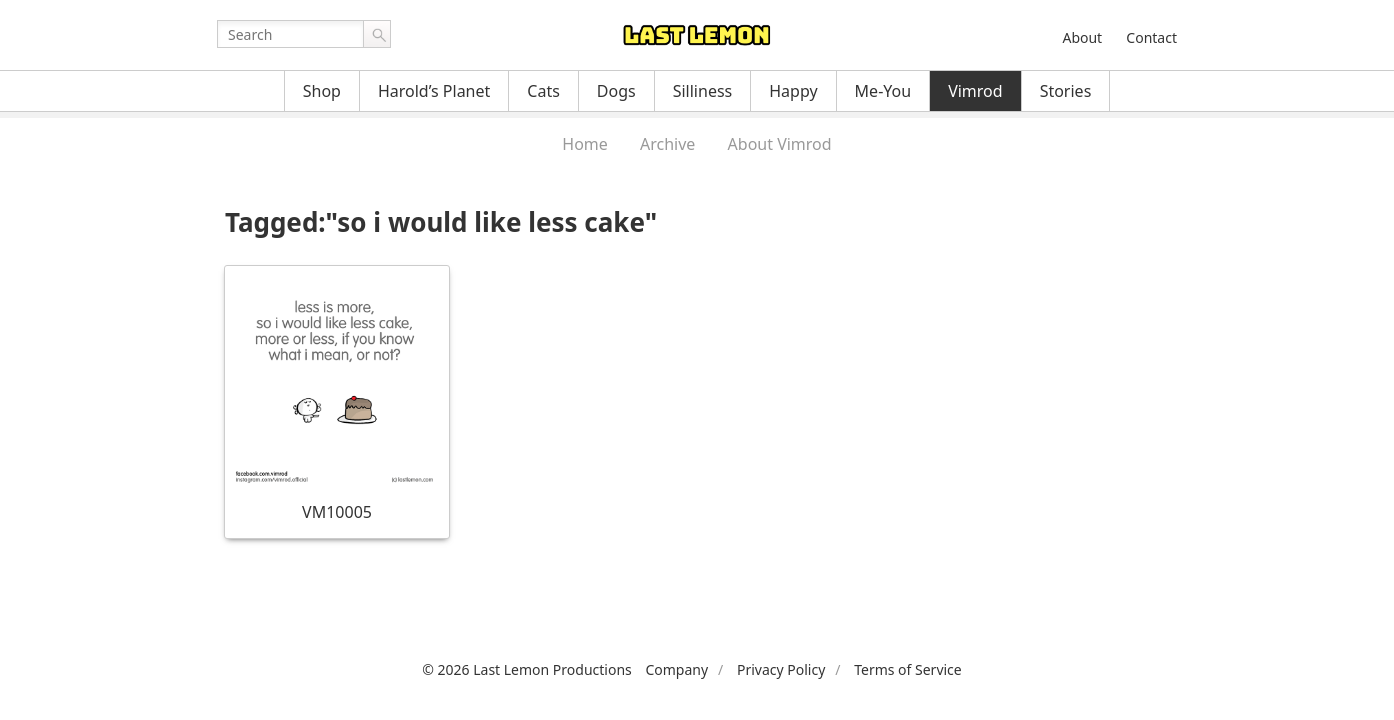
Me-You (883, 91)
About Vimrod (780, 144)
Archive (667, 144)
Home (585, 144)
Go (377, 34)
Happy (793, 91)
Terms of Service (908, 669)
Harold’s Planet (434, 91)
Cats (543, 91)
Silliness (703, 91)
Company (676, 669)
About (1082, 37)
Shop (322, 91)
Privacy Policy (781, 669)
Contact (1151, 37)
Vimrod (975, 91)
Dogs (616, 91)
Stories (1066, 91)
